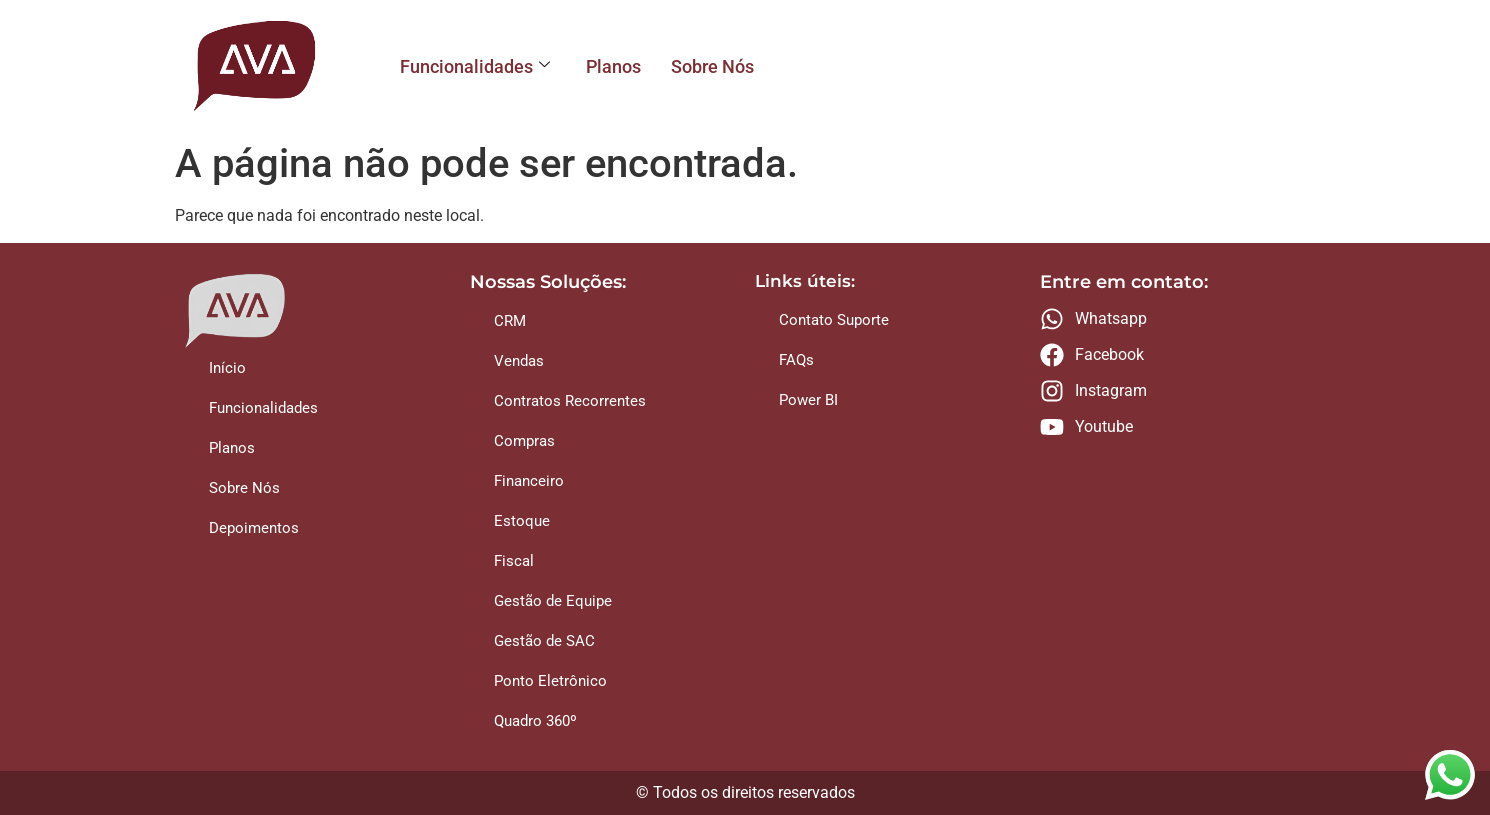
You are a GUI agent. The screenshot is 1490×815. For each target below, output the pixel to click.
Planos (613, 66)
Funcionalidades (475, 66)
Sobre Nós (712, 66)
